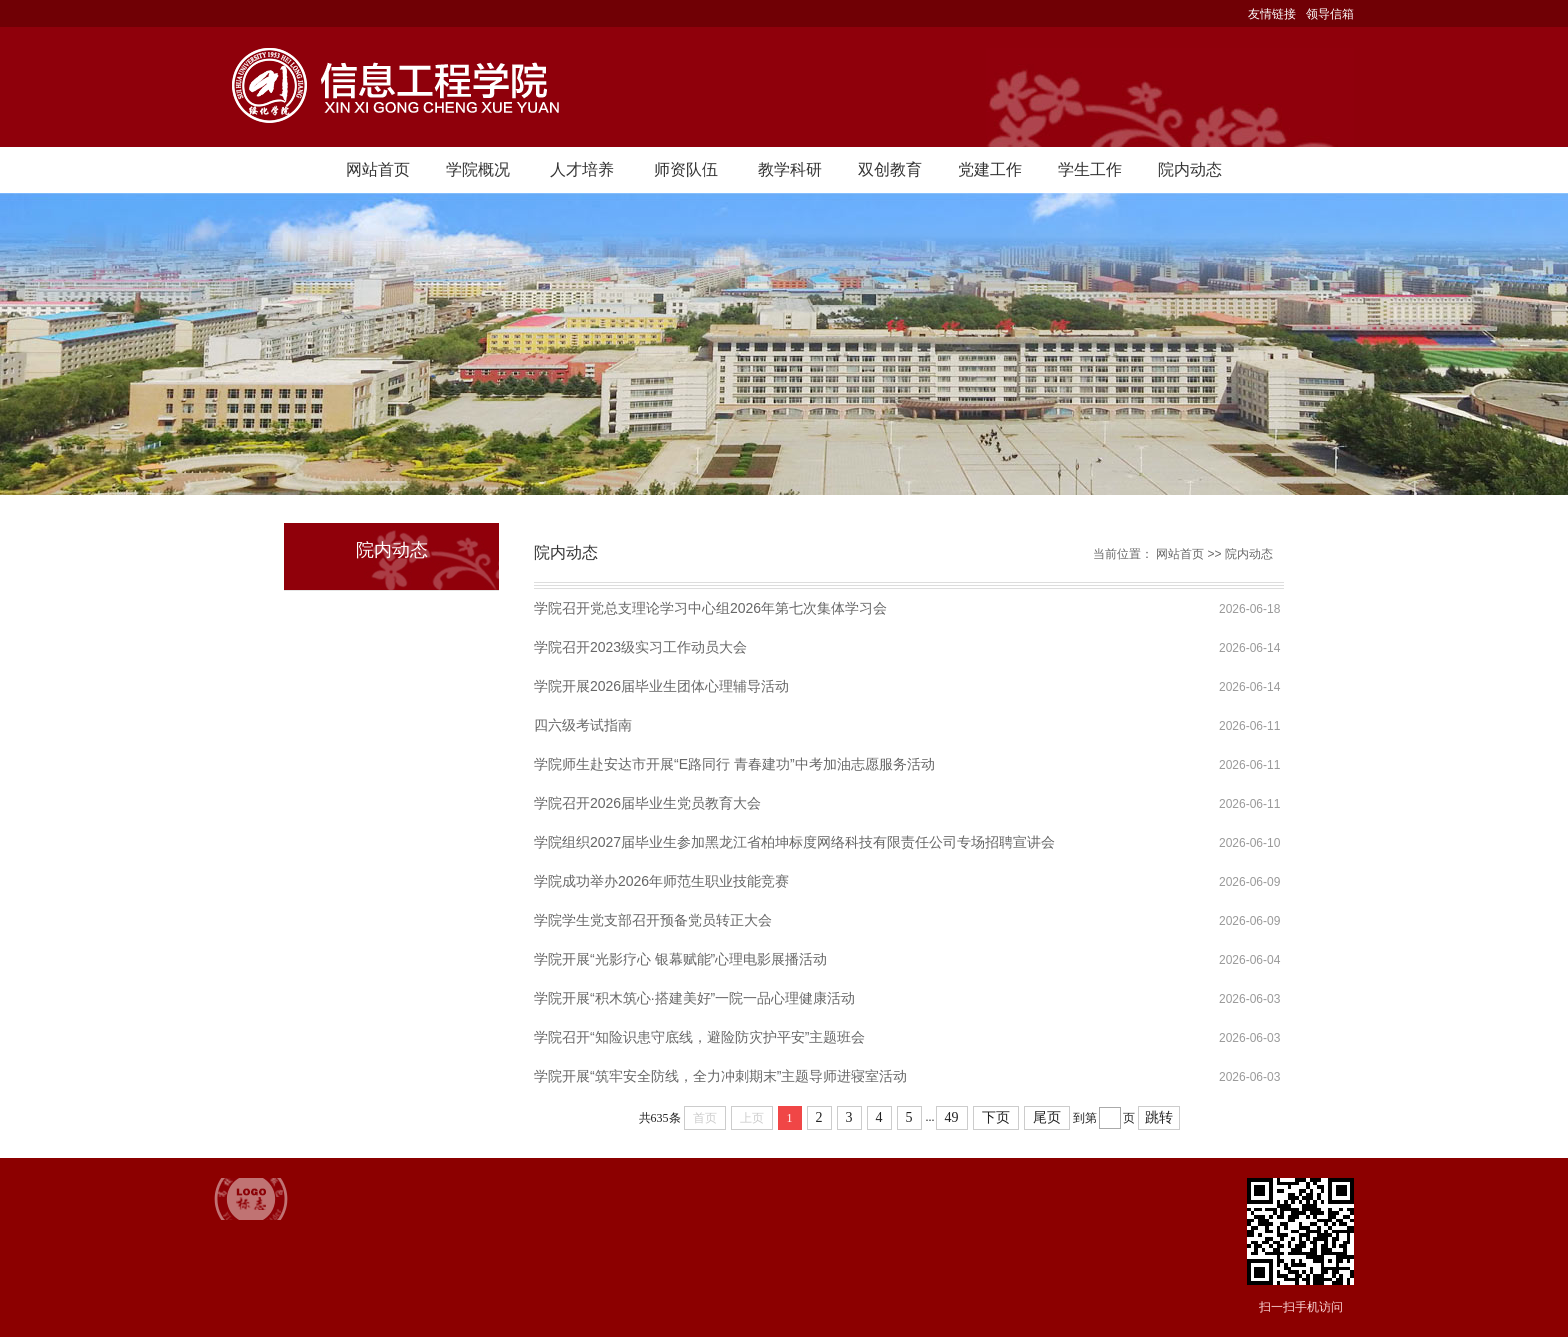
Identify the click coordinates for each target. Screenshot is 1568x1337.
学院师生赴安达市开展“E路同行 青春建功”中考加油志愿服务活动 (734, 764)
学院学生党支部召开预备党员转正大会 (653, 920)
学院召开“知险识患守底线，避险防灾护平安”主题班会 (699, 1037)
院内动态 (1190, 169)
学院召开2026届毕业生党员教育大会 (647, 803)
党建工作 (990, 169)
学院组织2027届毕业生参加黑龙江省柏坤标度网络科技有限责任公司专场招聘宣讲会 (794, 842)
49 (952, 1117)
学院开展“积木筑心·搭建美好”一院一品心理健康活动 (694, 998)
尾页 (1047, 1117)
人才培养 (582, 169)
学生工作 (1090, 169)
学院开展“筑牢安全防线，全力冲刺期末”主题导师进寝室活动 (720, 1076)
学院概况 (478, 169)
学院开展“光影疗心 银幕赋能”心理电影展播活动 (680, 959)
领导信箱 (1330, 14)
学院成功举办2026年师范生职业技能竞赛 (661, 881)
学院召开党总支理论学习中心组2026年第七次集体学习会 (710, 608)
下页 (996, 1117)
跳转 (1159, 1117)
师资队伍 (686, 169)
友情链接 (1272, 14)
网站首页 (378, 169)
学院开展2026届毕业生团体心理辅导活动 (661, 686)
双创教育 (890, 169)
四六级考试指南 (583, 725)
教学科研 (790, 169)
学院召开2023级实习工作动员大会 (640, 647)
